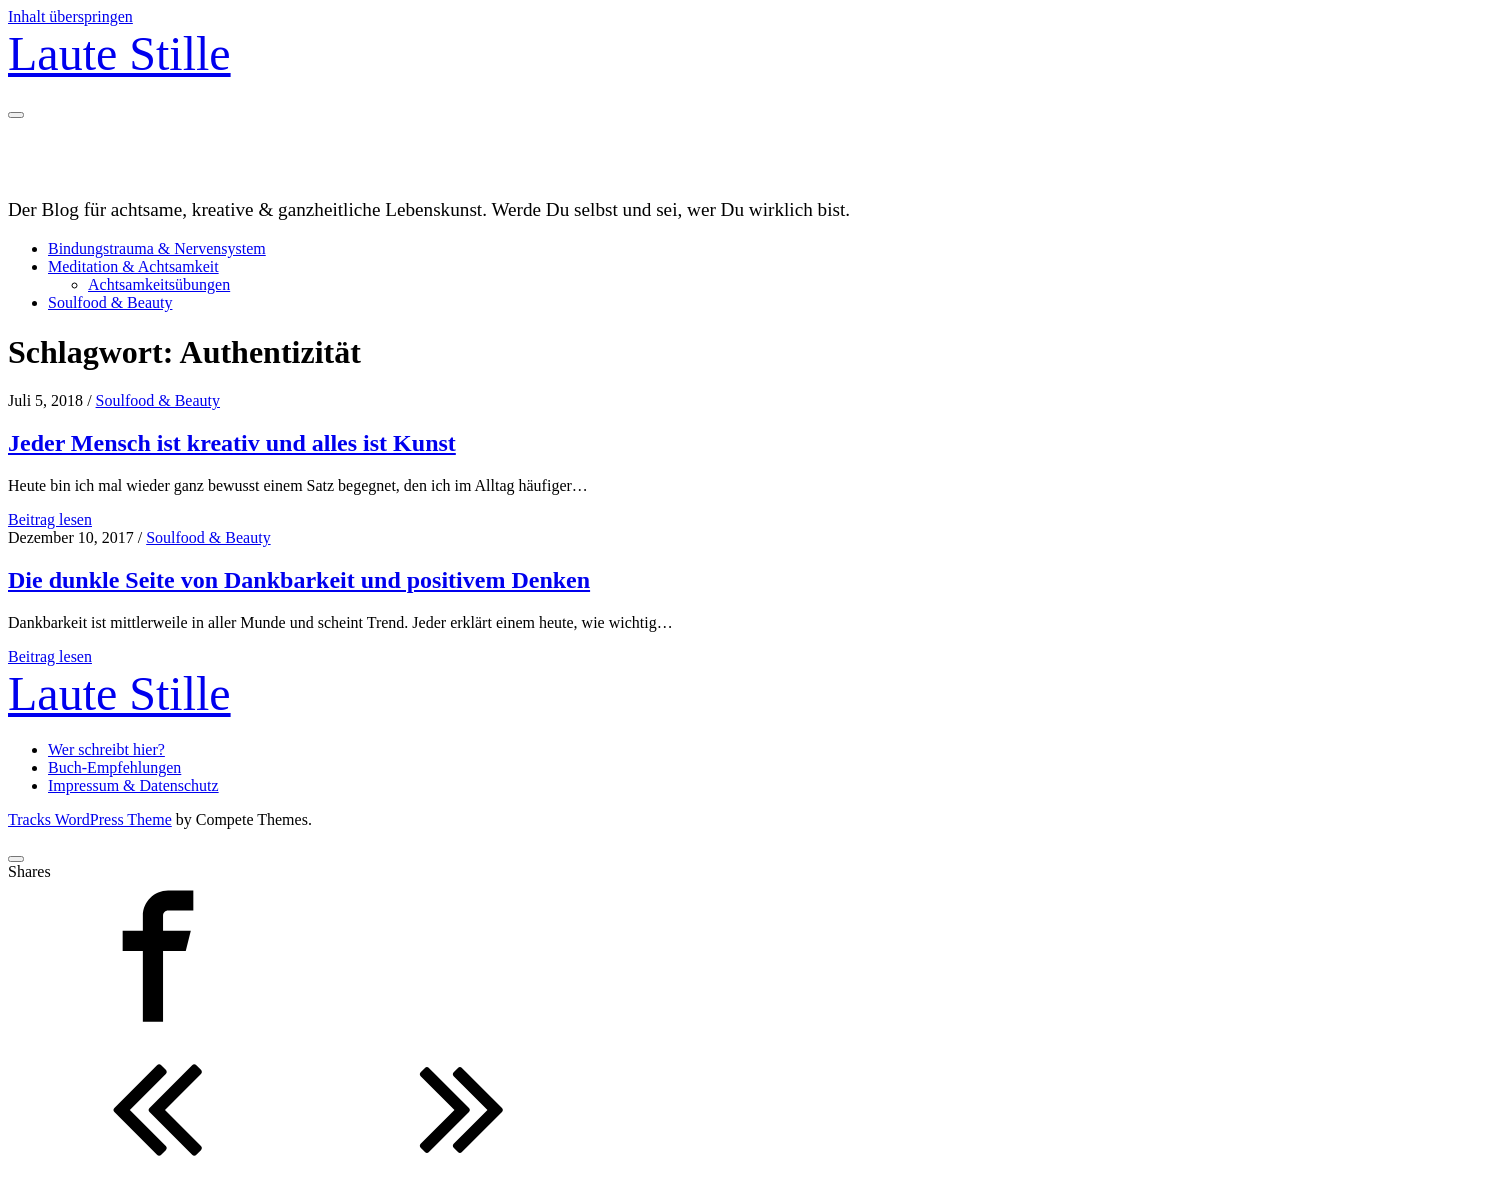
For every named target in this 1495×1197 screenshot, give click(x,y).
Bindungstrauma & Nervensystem (157, 248)
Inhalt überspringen (70, 16)
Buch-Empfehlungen (114, 767)
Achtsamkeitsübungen (159, 284)
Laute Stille (119, 53)
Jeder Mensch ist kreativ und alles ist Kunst (232, 443)
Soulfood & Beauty (110, 302)
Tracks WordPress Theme (90, 819)
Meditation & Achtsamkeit (133, 266)
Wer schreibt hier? (106, 749)
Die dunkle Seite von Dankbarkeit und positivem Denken (299, 580)
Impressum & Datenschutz (133, 785)
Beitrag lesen (50, 519)
